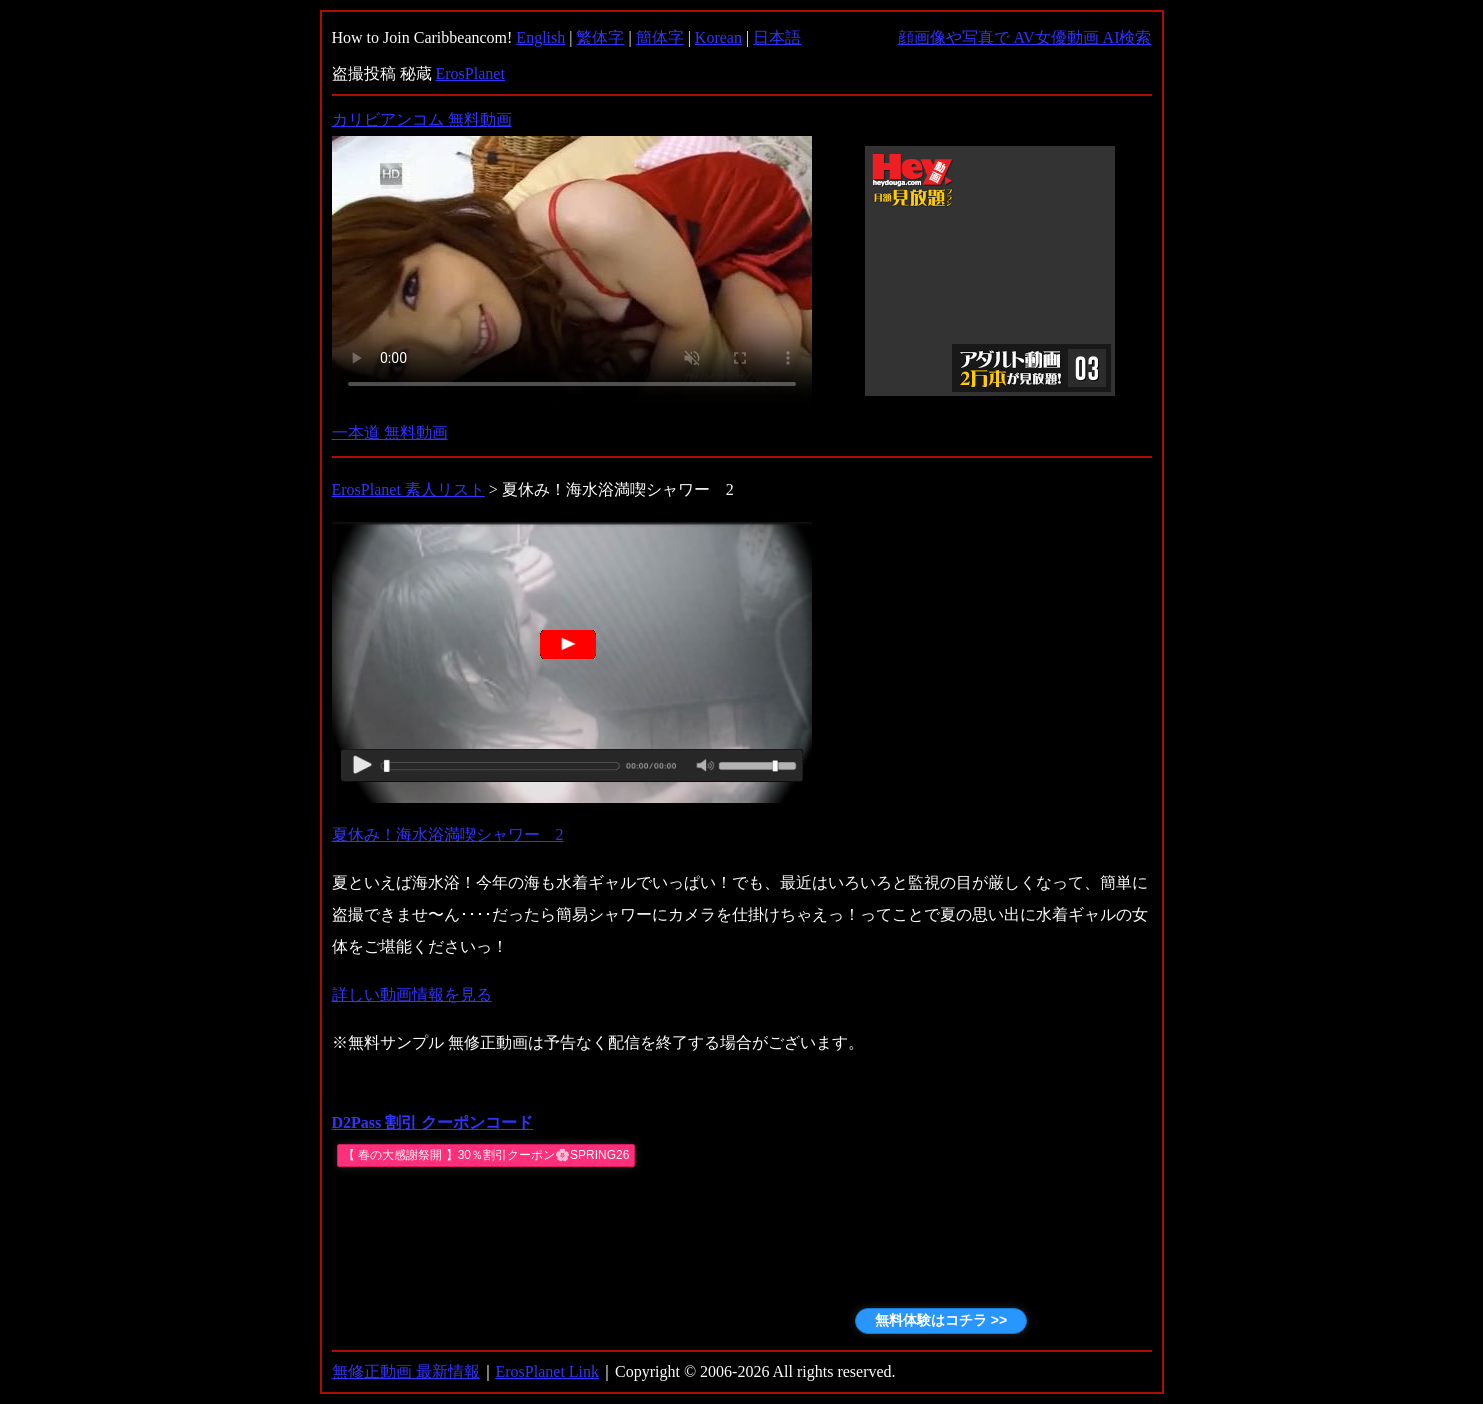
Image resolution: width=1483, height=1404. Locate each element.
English (540, 37)
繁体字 (600, 37)
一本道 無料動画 (390, 432)
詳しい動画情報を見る (412, 994)
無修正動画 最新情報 (406, 1371)
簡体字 (660, 37)
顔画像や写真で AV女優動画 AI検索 (1025, 37)
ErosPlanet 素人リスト (408, 489)
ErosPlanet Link (548, 1371)
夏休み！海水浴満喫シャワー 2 (448, 834)
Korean (718, 37)
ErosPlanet (470, 73)
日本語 (777, 37)
